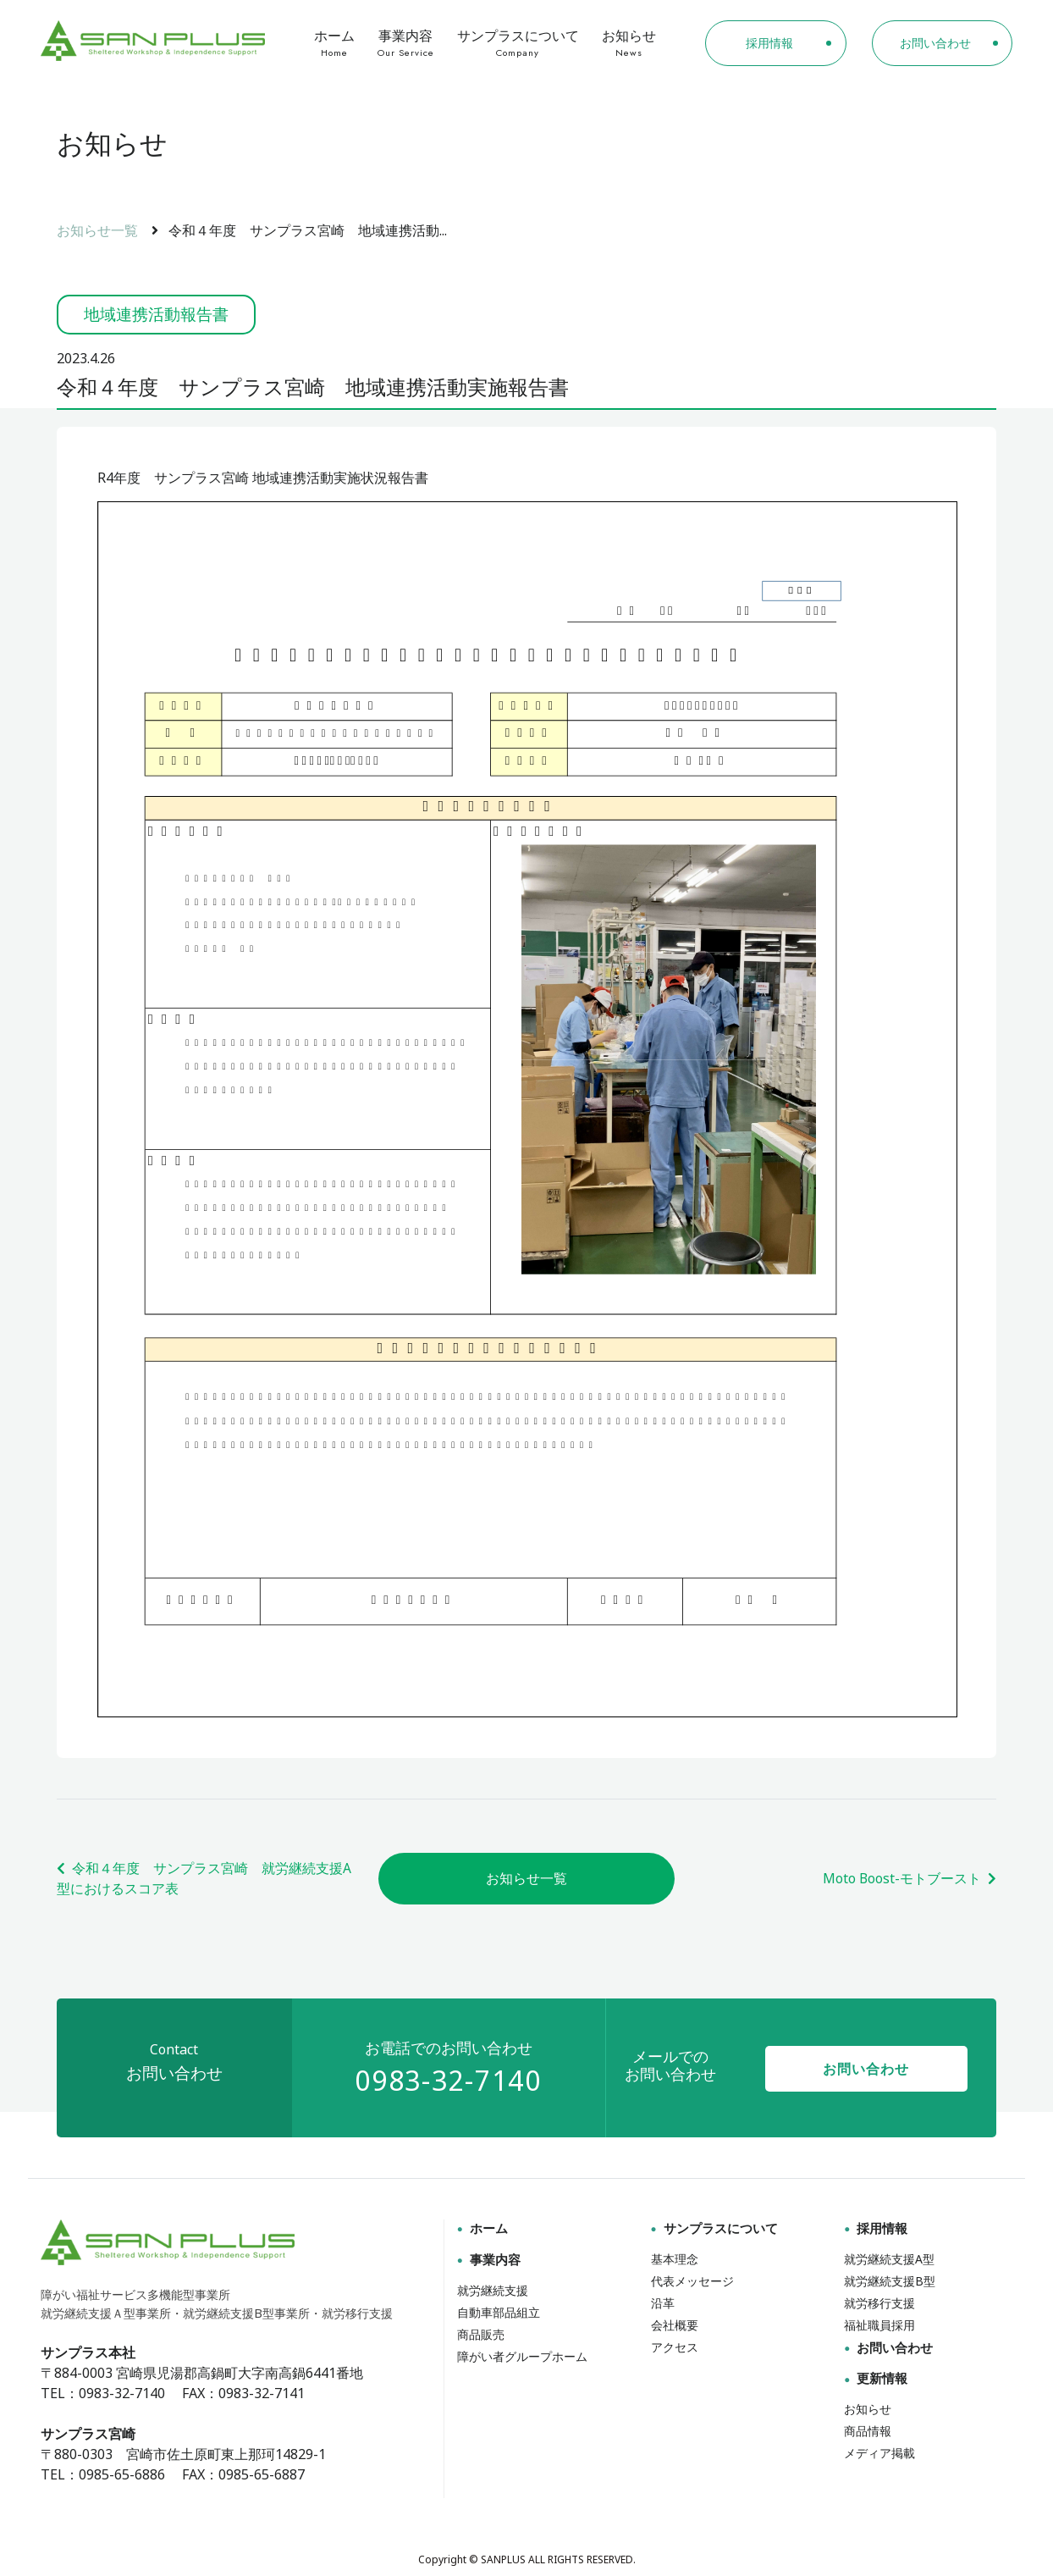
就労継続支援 (492, 2291)
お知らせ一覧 (97, 230)
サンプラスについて (517, 43)
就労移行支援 (879, 2304)
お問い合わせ (866, 2071)
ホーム (335, 43)
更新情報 (874, 2378)
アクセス (674, 2346)
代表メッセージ (692, 2282)
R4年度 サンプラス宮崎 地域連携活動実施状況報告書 (262, 477)
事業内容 (405, 43)
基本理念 (674, 2261)
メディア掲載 (879, 2451)
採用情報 (874, 2230)
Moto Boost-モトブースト (909, 1880)
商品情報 (867, 2430)
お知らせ (628, 43)
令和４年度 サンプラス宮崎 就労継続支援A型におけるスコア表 (204, 1879)
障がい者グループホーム (522, 2356)
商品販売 (480, 2334)
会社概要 (674, 2325)
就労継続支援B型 (889, 2282)
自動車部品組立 (498, 2313)
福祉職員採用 (879, 2325)
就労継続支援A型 (889, 2261)
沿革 (663, 2304)
